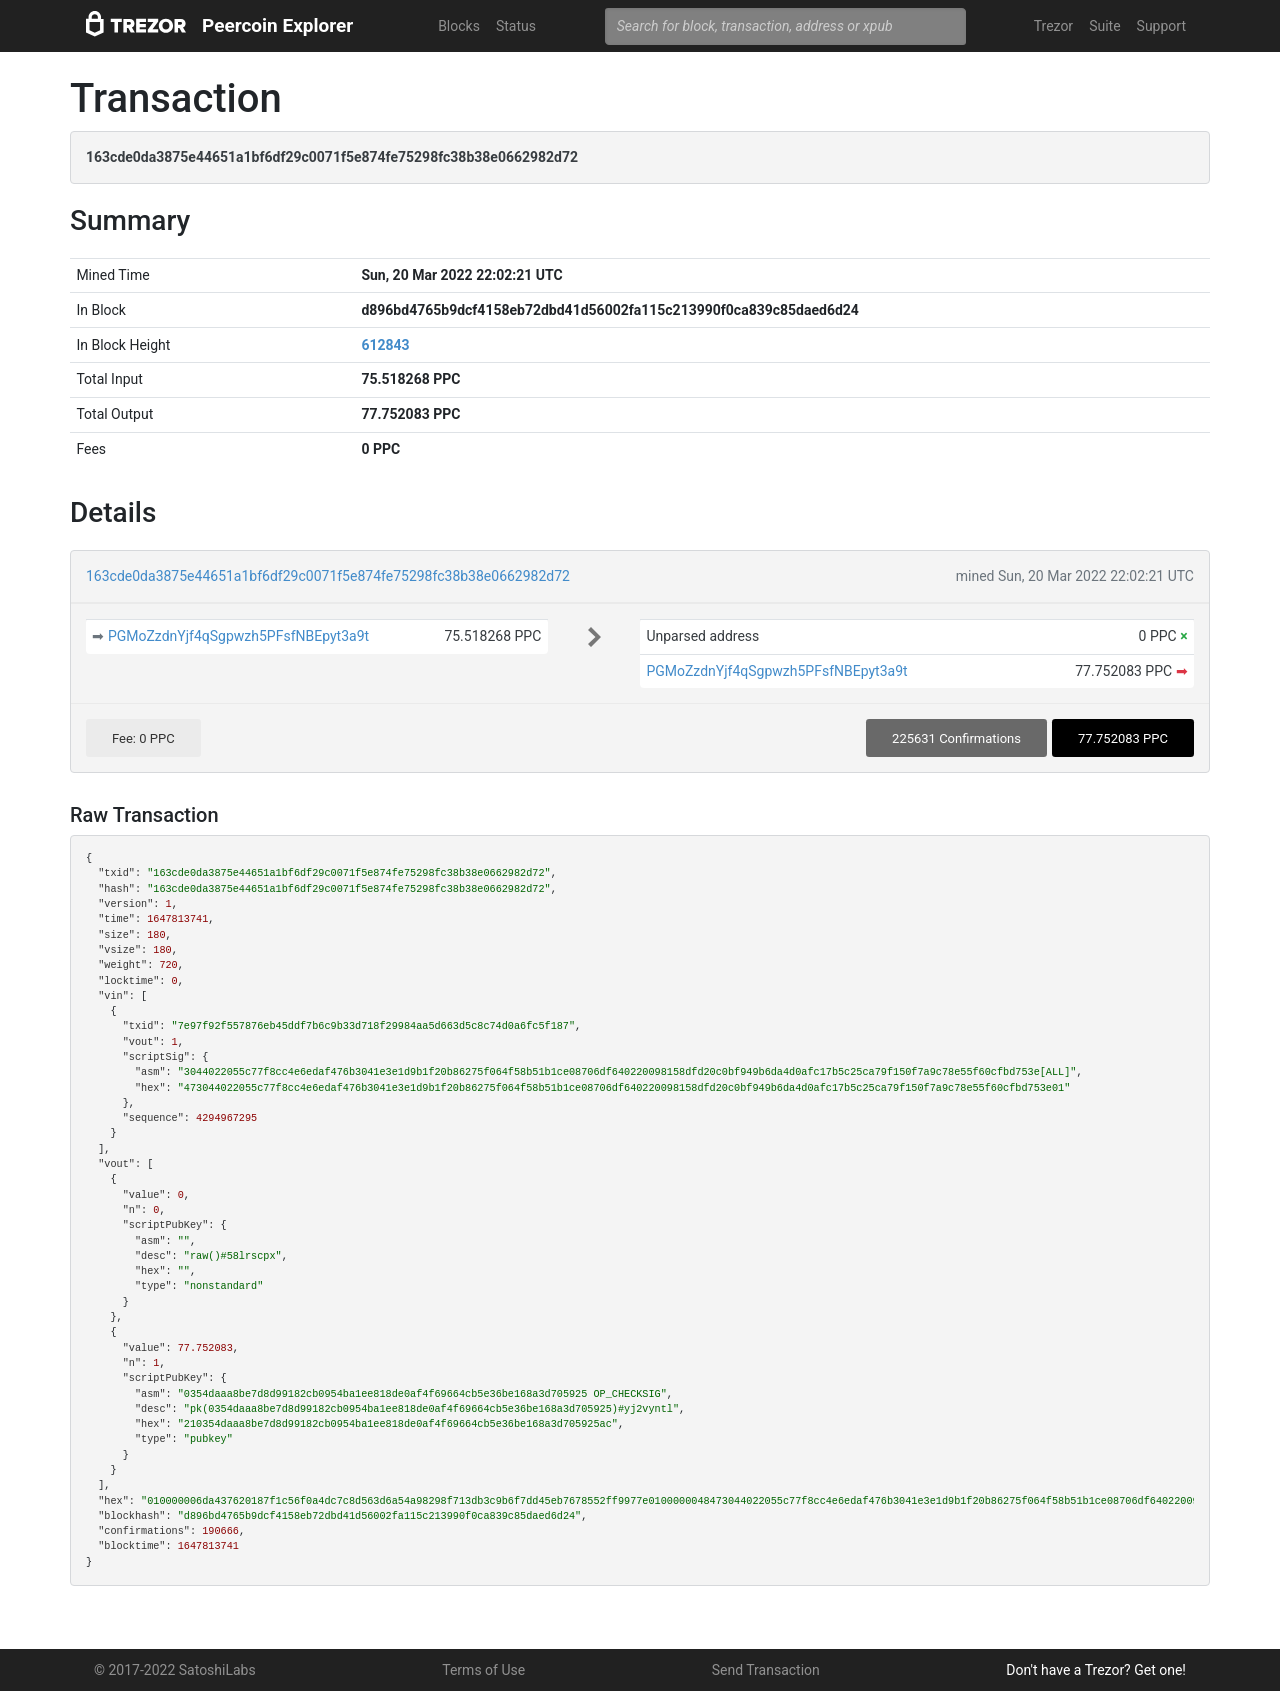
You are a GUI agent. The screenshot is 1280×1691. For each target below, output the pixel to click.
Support (1161, 26)
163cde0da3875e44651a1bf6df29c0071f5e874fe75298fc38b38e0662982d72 (328, 576)
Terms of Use (483, 1670)
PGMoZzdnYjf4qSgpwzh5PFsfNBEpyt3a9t (238, 636)
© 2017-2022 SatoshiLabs (175, 1670)
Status (516, 26)
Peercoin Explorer (277, 25)
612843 (385, 345)
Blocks (459, 26)
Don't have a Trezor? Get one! (1096, 1670)
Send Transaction (766, 1670)
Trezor (1053, 26)
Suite (1104, 26)
